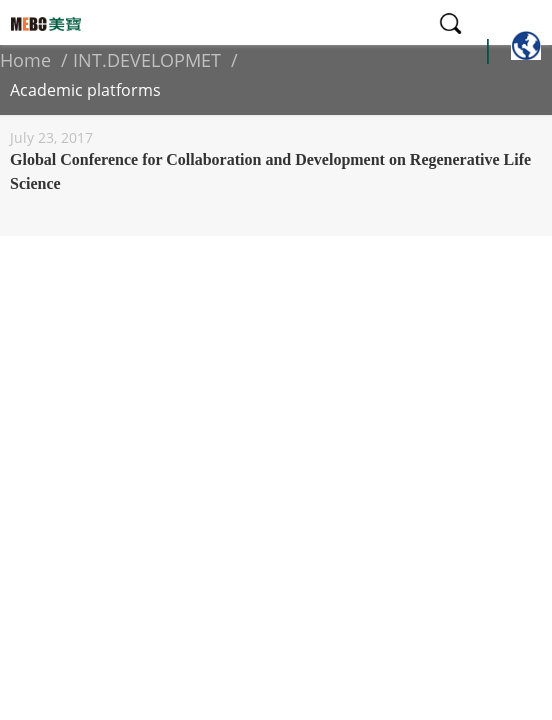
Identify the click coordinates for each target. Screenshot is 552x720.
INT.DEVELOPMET (147, 60)
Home (25, 60)
